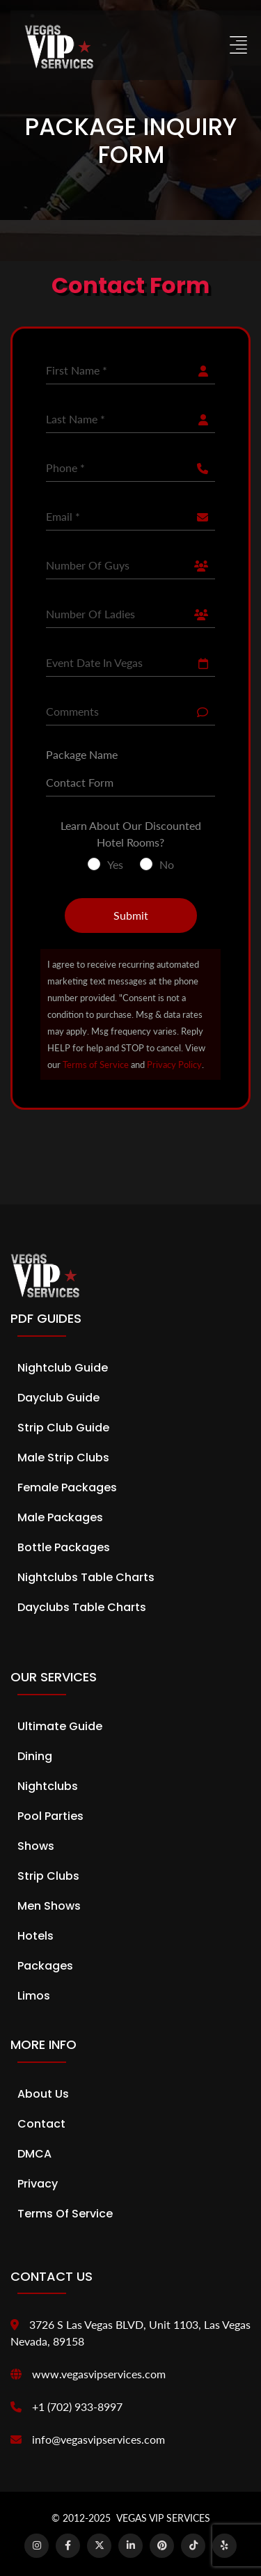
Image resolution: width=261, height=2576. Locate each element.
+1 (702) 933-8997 (77, 2406)
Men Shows (49, 1906)
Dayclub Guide (58, 1398)
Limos (33, 1996)
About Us (43, 2094)
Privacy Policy (174, 1064)
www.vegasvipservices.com (99, 2373)
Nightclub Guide (62, 1368)
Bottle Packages (63, 1547)
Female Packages (67, 1487)
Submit (130, 915)
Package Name (82, 754)
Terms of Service (96, 1064)
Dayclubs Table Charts (81, 1607)
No (166, 864)
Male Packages (60, 1517)
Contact (41, 2124)
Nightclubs (47, 1786)
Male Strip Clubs (63, 1458)
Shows (35, 1846)
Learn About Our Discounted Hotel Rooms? (131, 834)
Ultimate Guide (59, 1726)
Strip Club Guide (63, 1428)
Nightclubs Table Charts (86, 1577)
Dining (34, 1756)
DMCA (34, 2154)
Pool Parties (50, 1816)
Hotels (35, 1936)
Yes (115, 864)
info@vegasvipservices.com (98, 2439)
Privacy (37, 2184)
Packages (45, 1966)
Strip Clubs (48, 1876)
